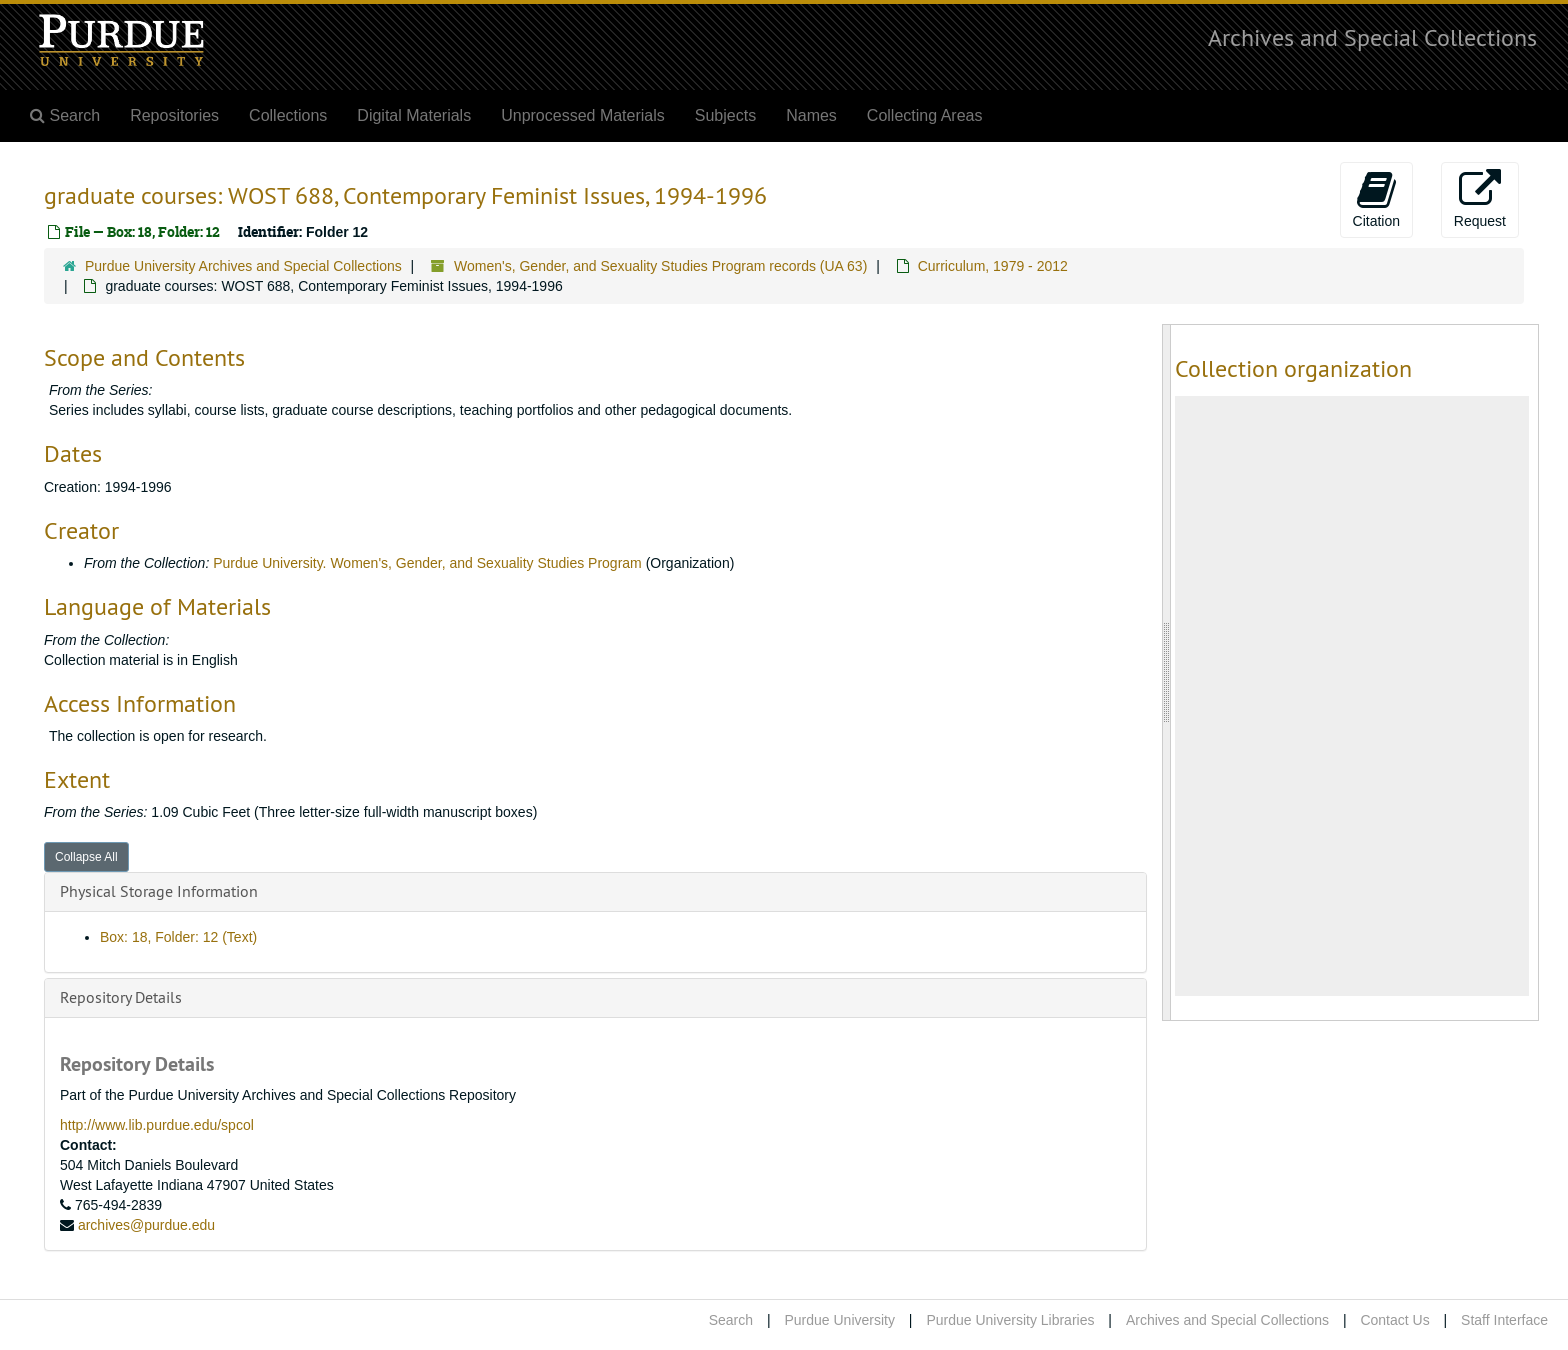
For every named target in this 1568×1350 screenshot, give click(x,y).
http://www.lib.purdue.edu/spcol (157, 1125)
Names (811, 115)
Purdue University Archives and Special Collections (243, 266)
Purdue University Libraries (1010, 1320)
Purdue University (839, 1320)
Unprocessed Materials (583, 115)
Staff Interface (1504, 1320)
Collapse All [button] (86, 857)
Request (1480, 199)
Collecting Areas (925, 115)
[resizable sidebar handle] (1167, 672)
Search (731, 1320)
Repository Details (121, 997)
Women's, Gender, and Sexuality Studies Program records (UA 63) (660, 266)
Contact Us (1394, 1320)
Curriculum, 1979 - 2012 (993, 266)
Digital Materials (414, 115)
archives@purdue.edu (146, 1225)
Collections (288, 115)
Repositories (174, 115)
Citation (1376, 199)
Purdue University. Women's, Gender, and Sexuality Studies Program (429, 563)
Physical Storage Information (159, 891)
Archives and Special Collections (1372, 37)
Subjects (725, 115)
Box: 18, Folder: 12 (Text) (178, 937)
